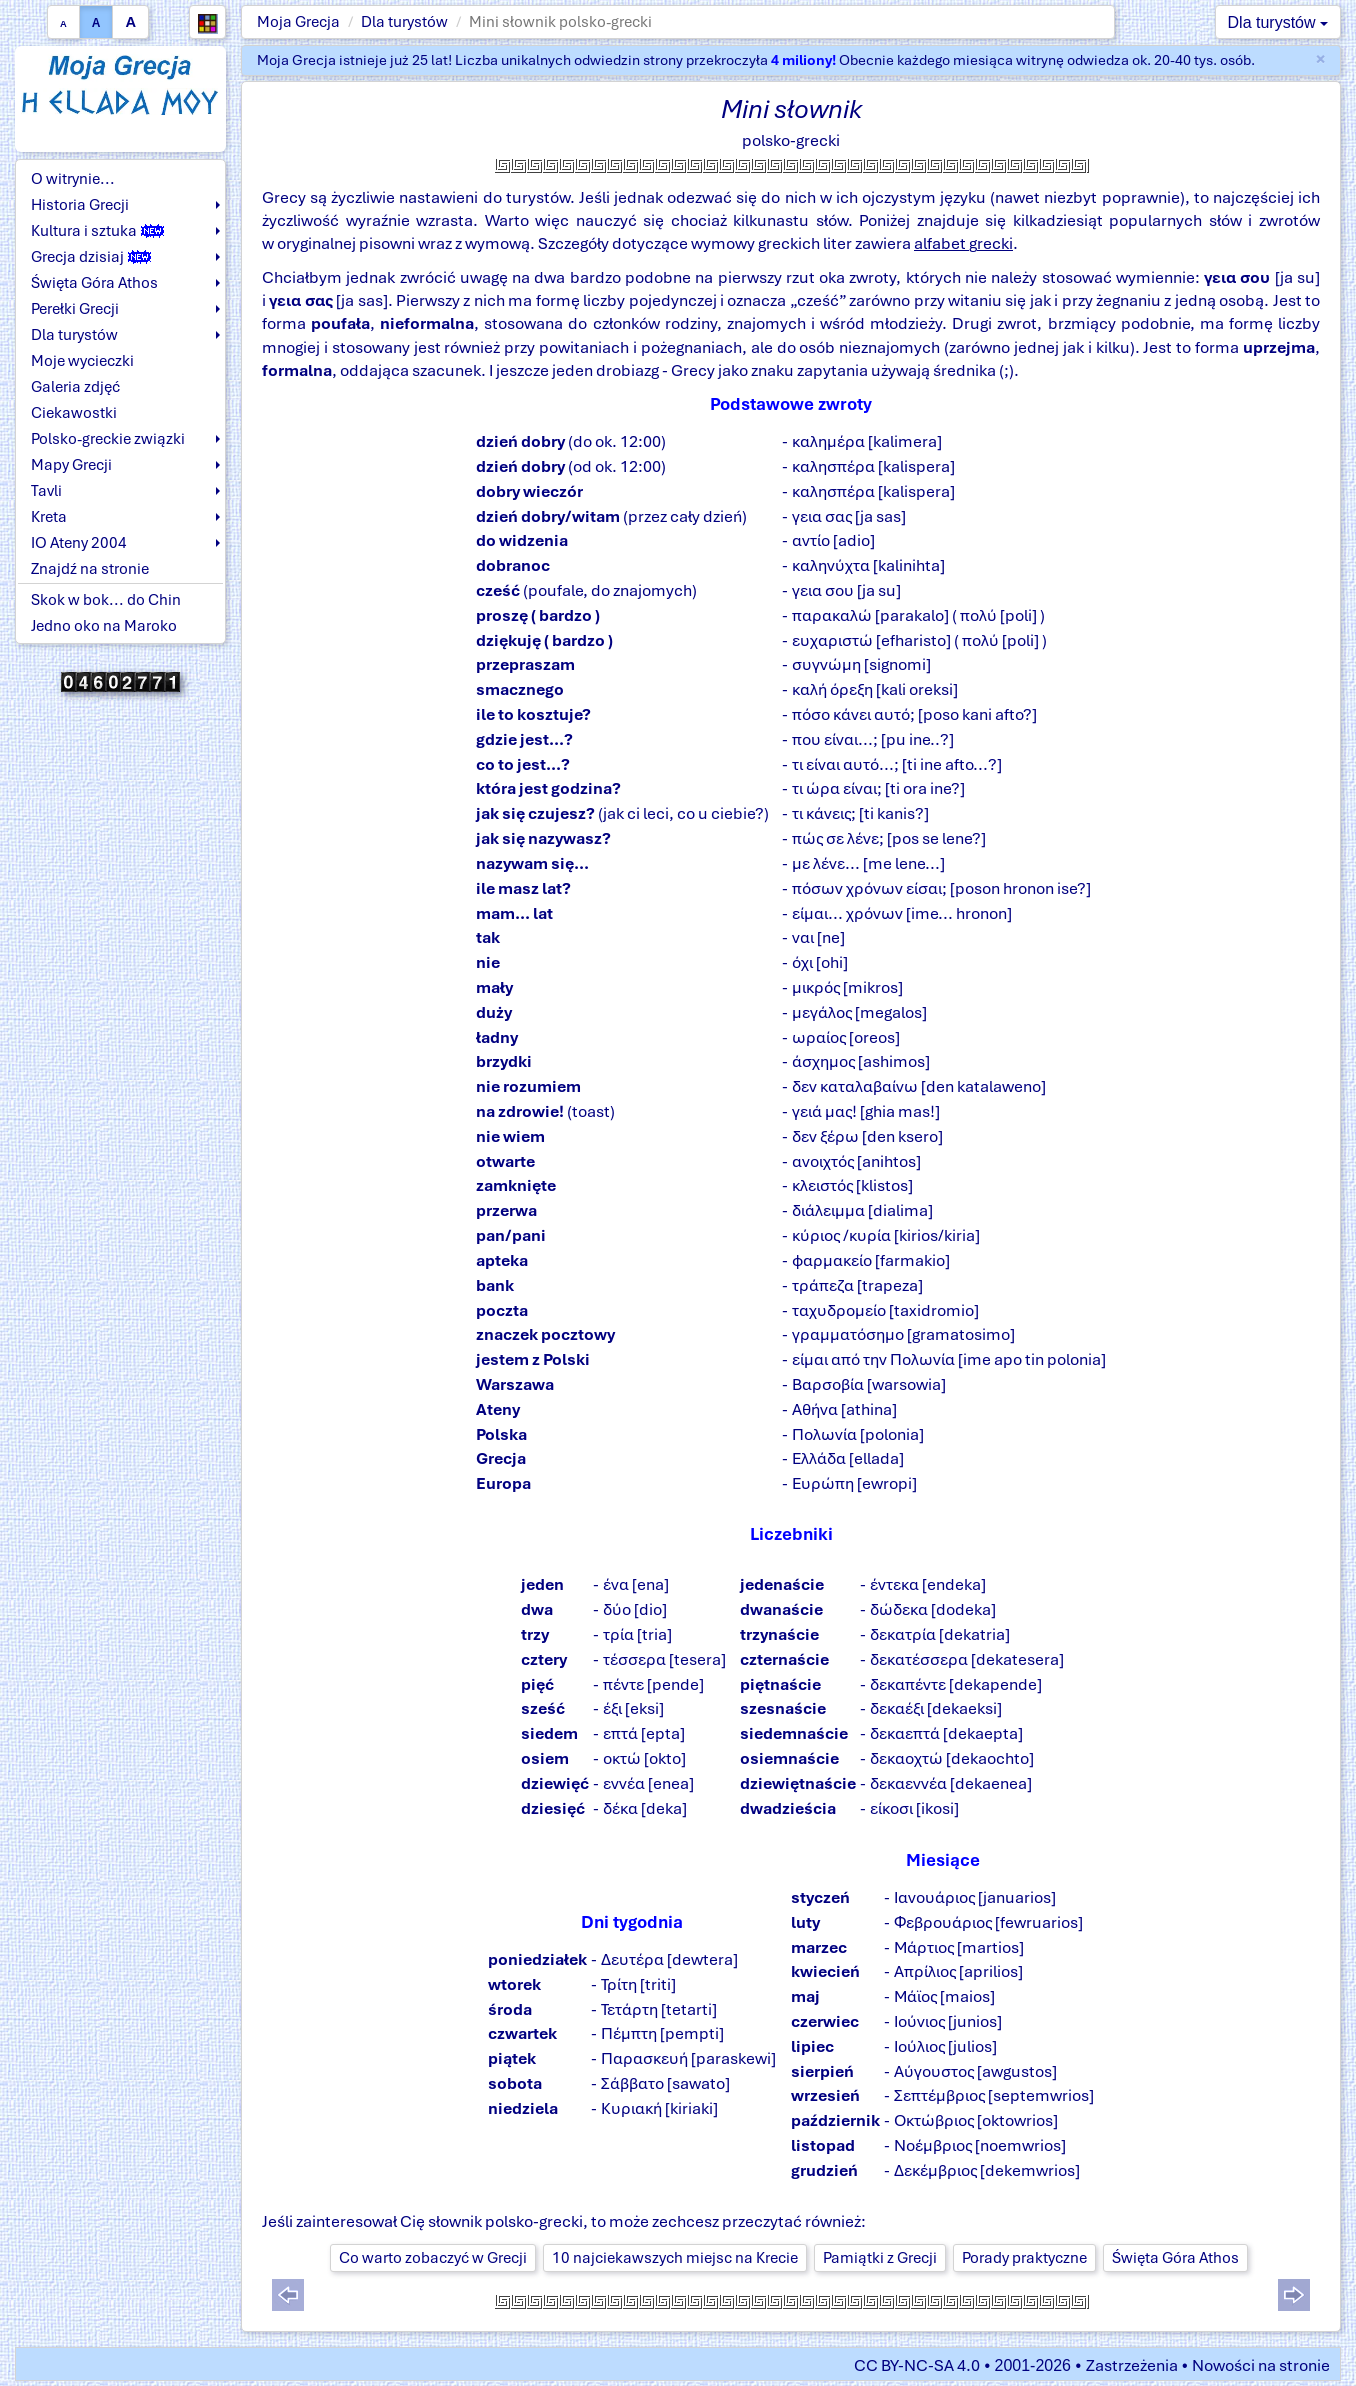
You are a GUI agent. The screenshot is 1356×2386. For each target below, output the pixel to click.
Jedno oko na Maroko (104, 626)
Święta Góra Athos (94, 283)
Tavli (46, 491)
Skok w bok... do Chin (106, 600)
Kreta (49, 517)
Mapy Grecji (71, 465)
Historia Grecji (80, 205)
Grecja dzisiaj (91, 257)
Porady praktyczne (1024, 2258)
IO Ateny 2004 (79, 543)
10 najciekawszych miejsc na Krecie (675, 2258)
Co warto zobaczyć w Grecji (433, 2258)
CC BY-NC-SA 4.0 (917, 2365)
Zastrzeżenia (1132, 2365)
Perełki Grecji (75, 309)
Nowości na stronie (1261, 2365)
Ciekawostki (74, 413)
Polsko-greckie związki (108, 439)
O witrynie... (73, 179)
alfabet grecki (963, 243)
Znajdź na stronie (90, 569)
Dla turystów (404, 22)
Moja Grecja (298, 22)
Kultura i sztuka (97, 231)
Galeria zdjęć (75, 387)
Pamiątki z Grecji (880, 2258)
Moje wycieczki (82, 361)
